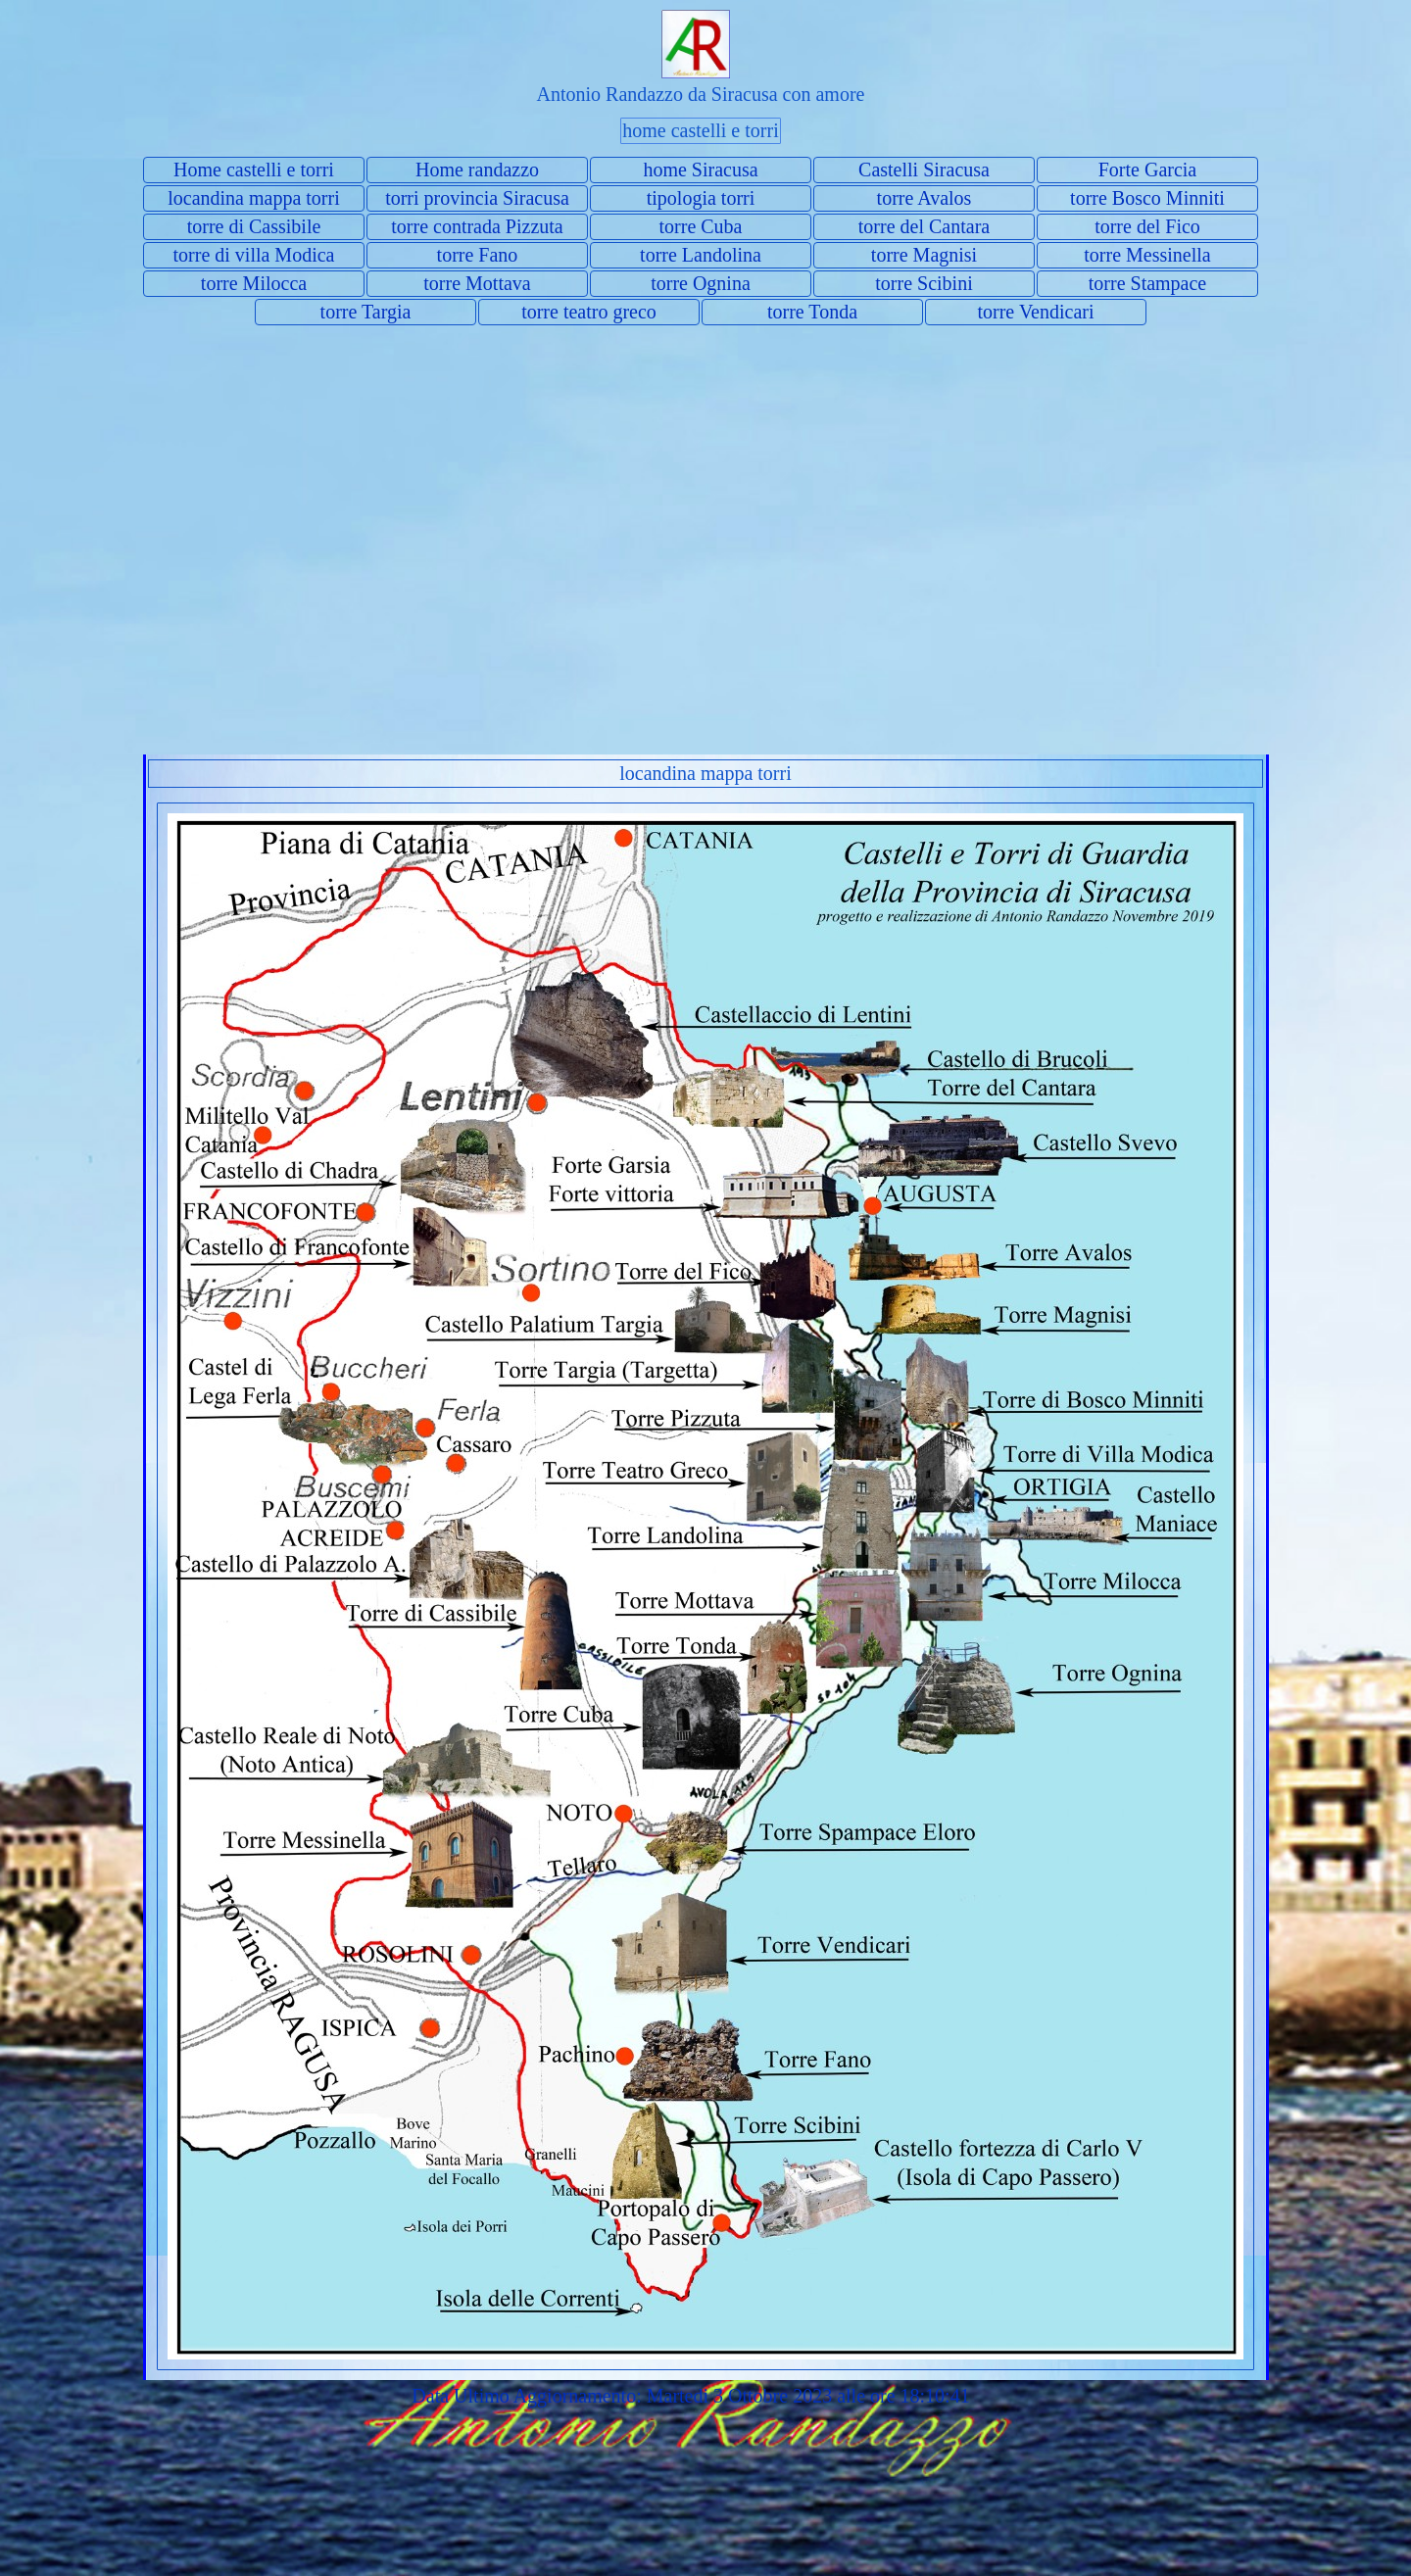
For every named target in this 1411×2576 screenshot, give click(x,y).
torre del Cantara (924, 226)
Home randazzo (477, 169)
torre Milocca (254, 283)
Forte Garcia (1147, 169)
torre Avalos (924, 198)
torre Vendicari (1035, 311)
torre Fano (477, 255)
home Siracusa (700, 169)
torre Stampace (1148, 283)
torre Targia (366, 311)
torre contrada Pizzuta (476, 226)
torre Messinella (1147, 255)
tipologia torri (701, 198)
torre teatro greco (589, 311)
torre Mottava (476, 283)
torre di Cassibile (254, 226)
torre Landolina (700, 255)
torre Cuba (701, 226)
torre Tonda (812, 311)
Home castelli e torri (253, 169)
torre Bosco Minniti (1147, 198)
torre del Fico (1147, 226)
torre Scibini (923, 283)
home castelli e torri (700, 130)
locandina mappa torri (254, 198)
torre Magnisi (924, 255)
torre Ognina (701, 283)
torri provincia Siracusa (477, 198)
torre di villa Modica (254, 255)
